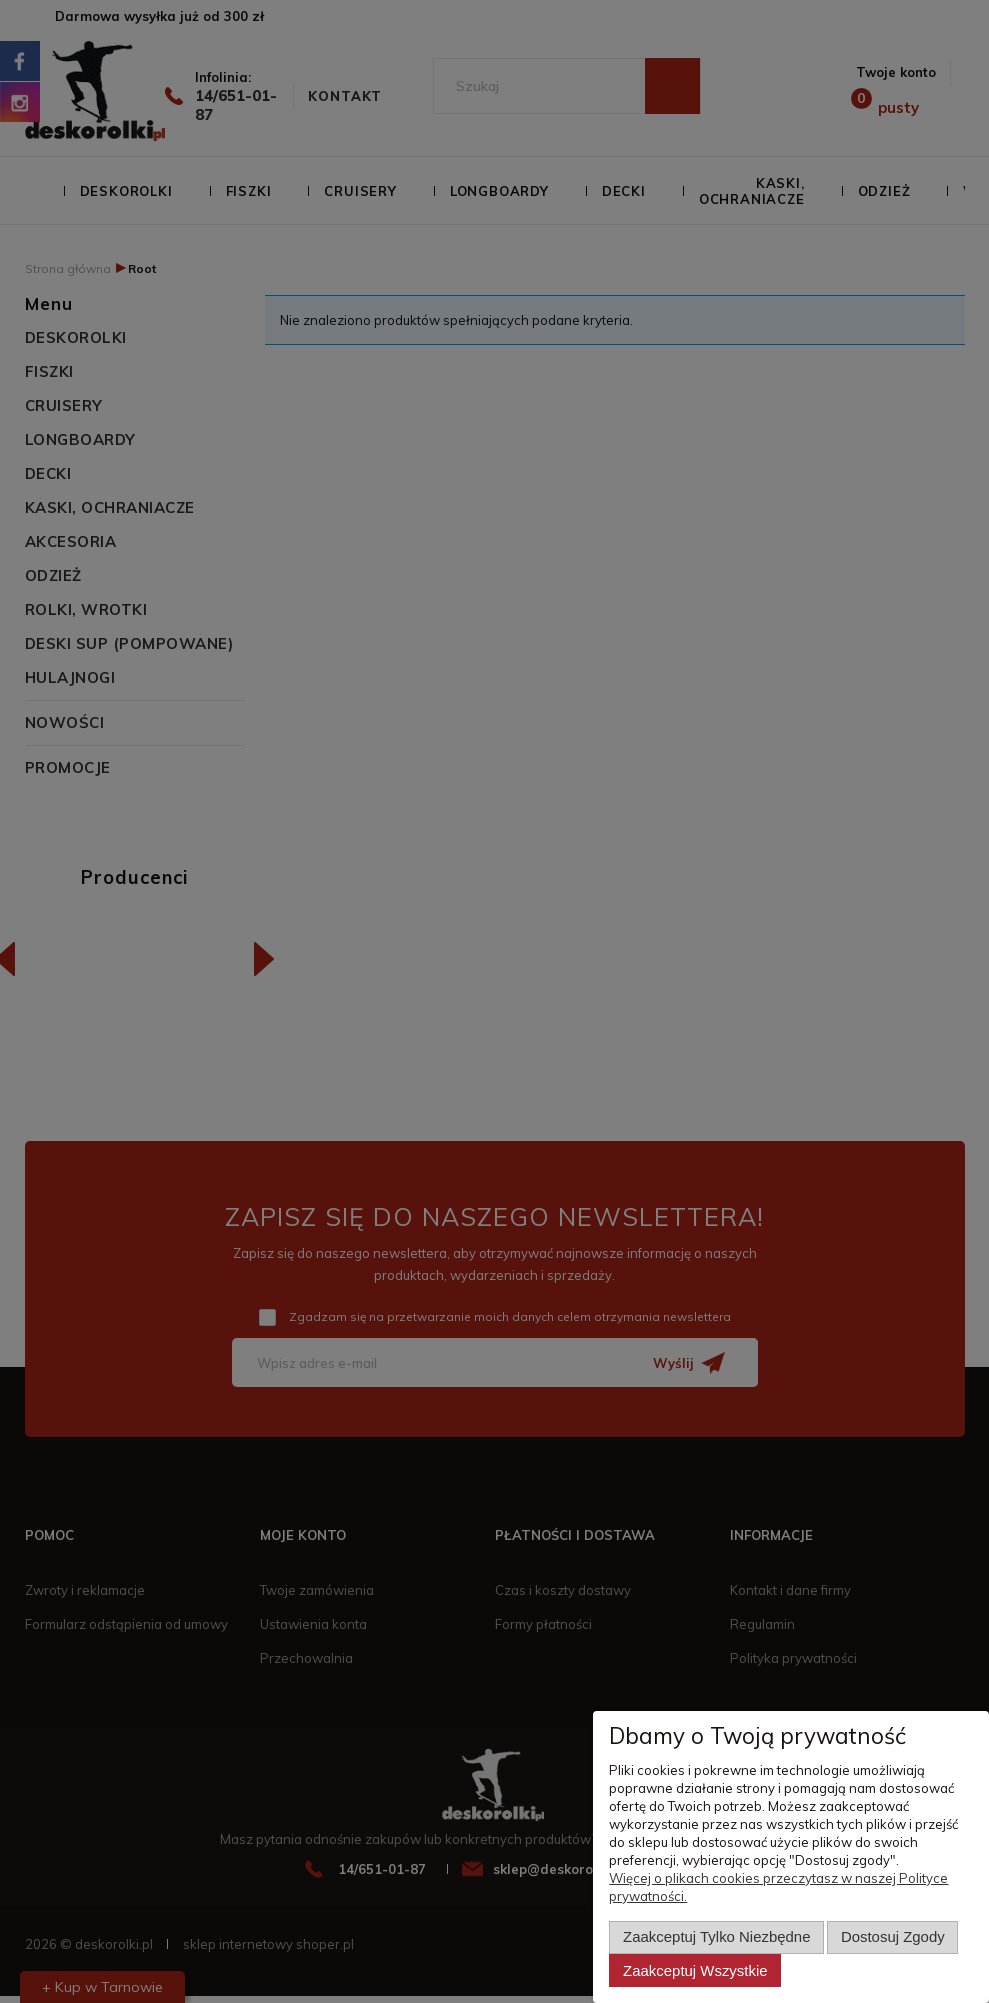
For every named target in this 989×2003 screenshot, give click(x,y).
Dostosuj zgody (893, 1937)
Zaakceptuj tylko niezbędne (716, 1937)
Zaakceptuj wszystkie (695, 1970)
